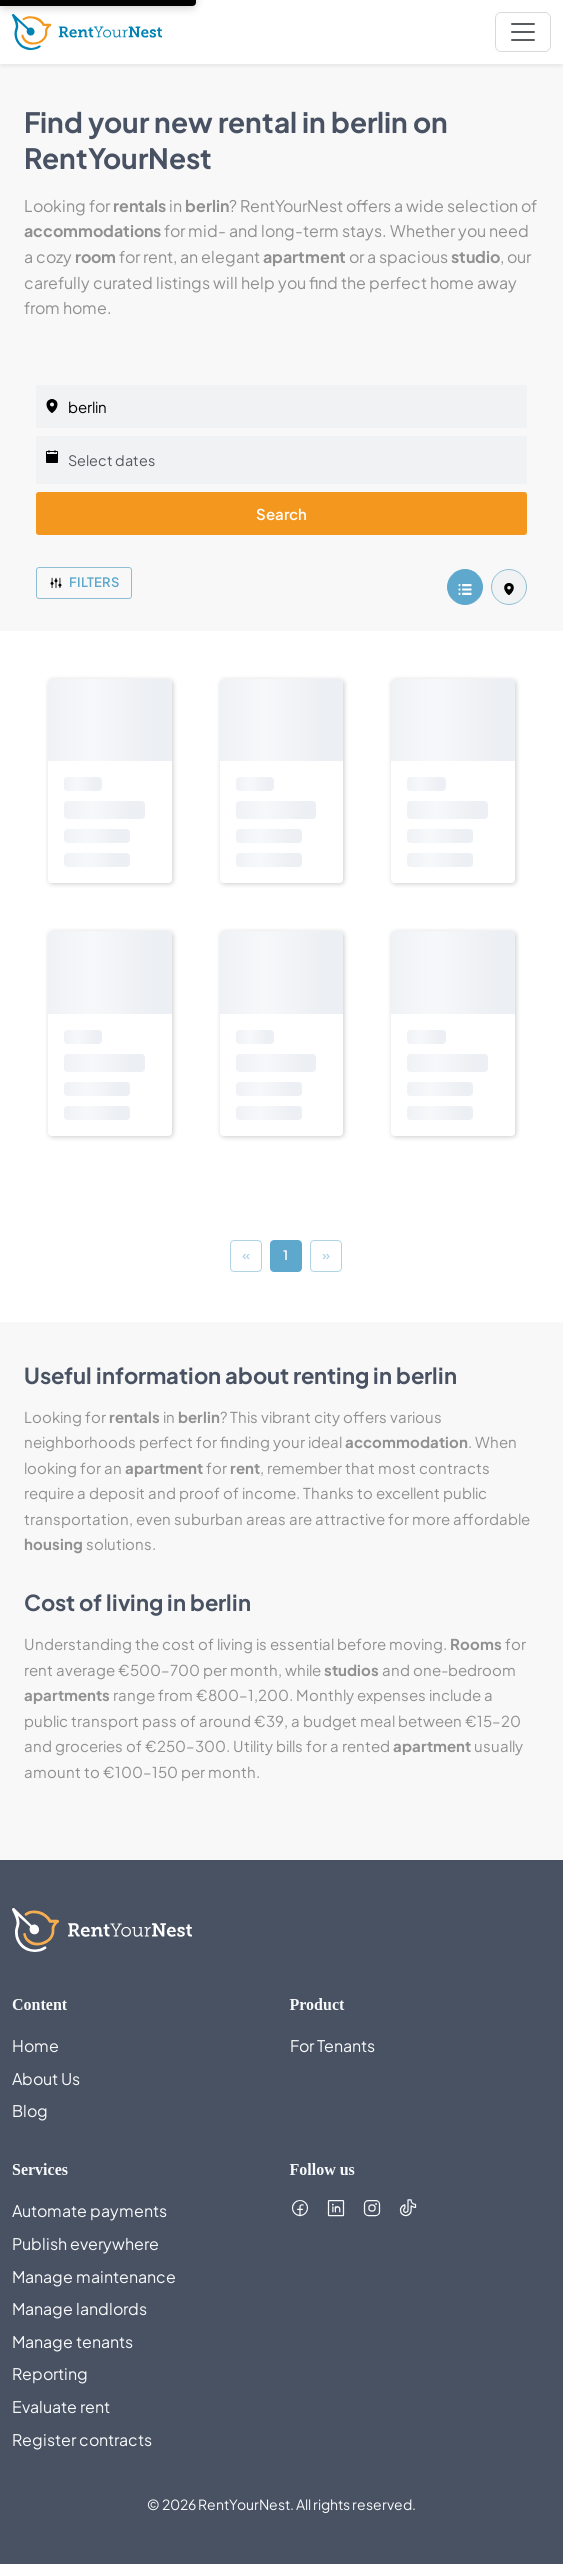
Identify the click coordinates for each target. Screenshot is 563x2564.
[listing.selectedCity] (281, 406)
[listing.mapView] (509, 587)
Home (35, 2045)
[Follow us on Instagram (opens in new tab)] (372, 2208)
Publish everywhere (85, 2243)
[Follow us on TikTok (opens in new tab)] (408, 2208)
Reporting (50, 2373)
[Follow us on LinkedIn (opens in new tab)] (336, 2208)
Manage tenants (72, 2341)
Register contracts (82, 2439)
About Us (46, 2078)
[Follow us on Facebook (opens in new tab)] (300, 2208)
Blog (30, 2110)
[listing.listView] (465, 587)
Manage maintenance (94, 2276)
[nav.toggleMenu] (523, 32)
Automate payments (89, 2210)
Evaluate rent (61, 2406)
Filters (84, 582)
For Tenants (332, 2045)
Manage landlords (79, 2308)
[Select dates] (281, 460)
